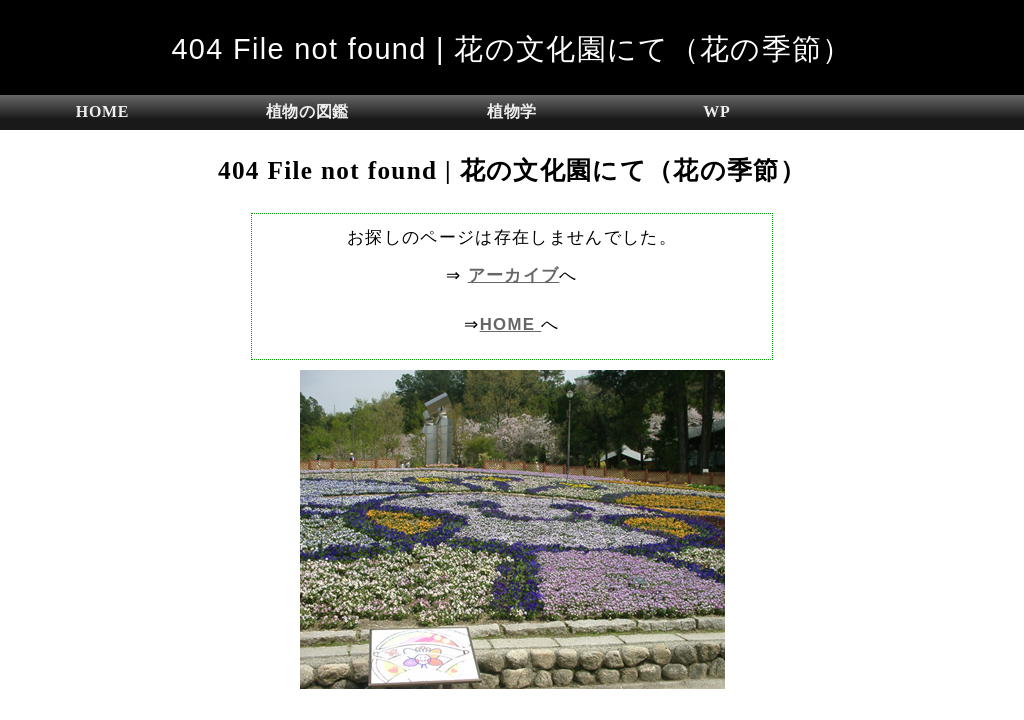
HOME (102, 111)
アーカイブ (514, 275)
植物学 (512, 111)
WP (716, 111)
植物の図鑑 (307, 111)
